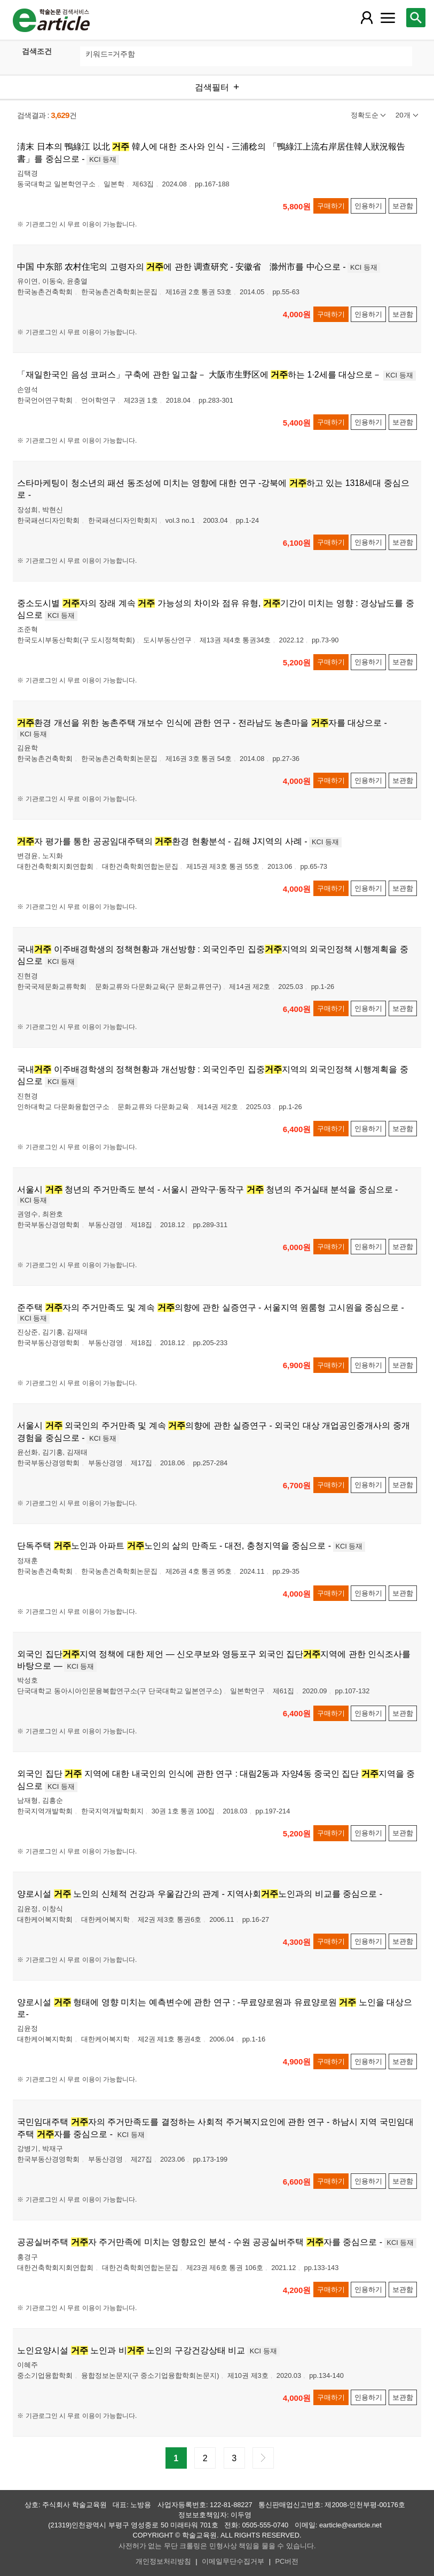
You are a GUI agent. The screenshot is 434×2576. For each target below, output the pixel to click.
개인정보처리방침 (163, 2561)
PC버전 (287, 2561)
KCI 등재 (102, 159)
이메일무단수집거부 (233, 2561)
